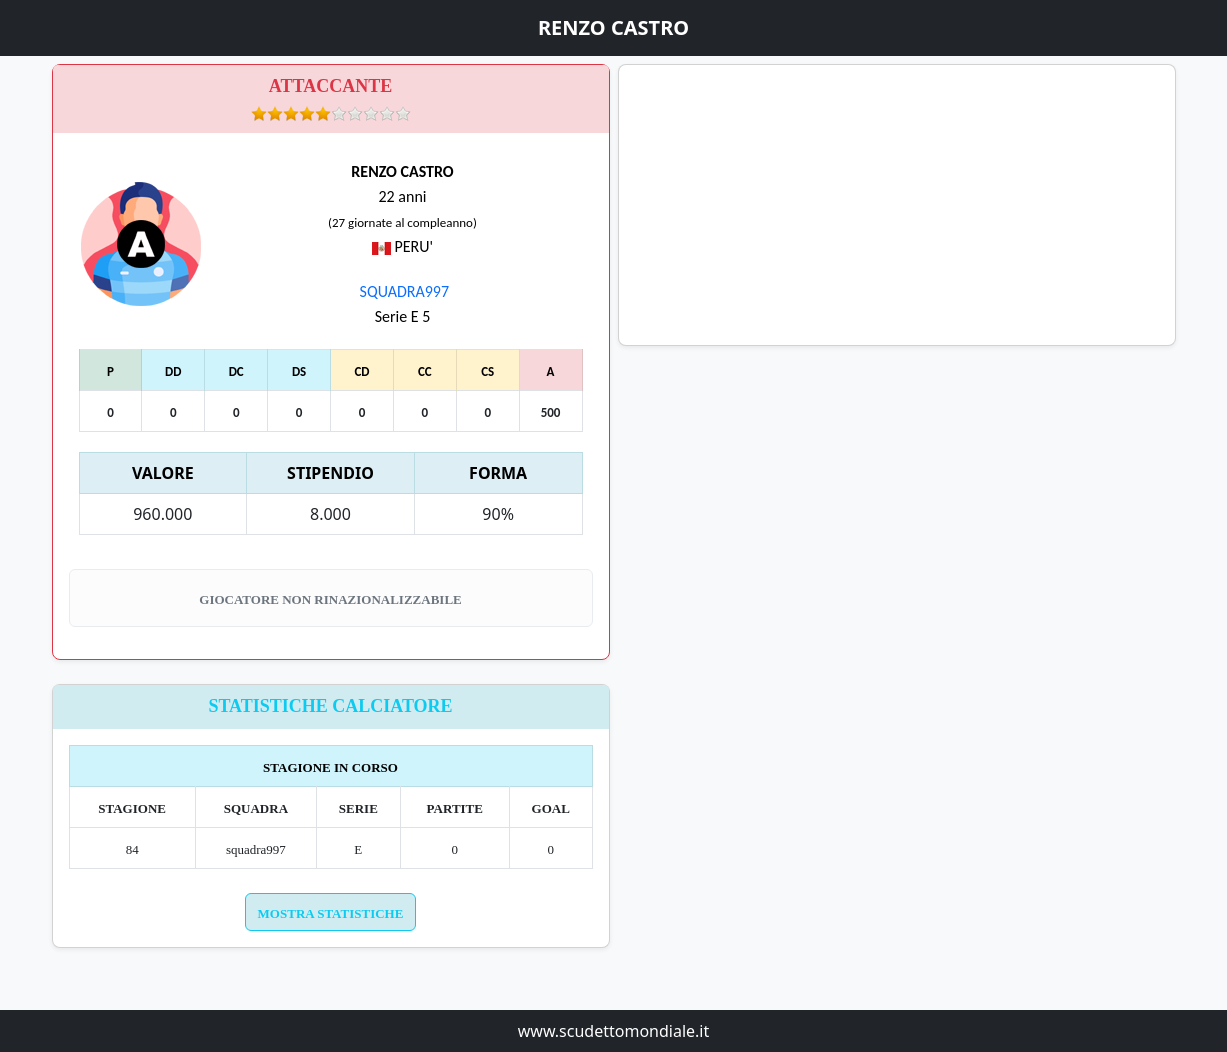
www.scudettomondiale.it (614, 1031)
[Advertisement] (897, 205)
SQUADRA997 (402, 291)
